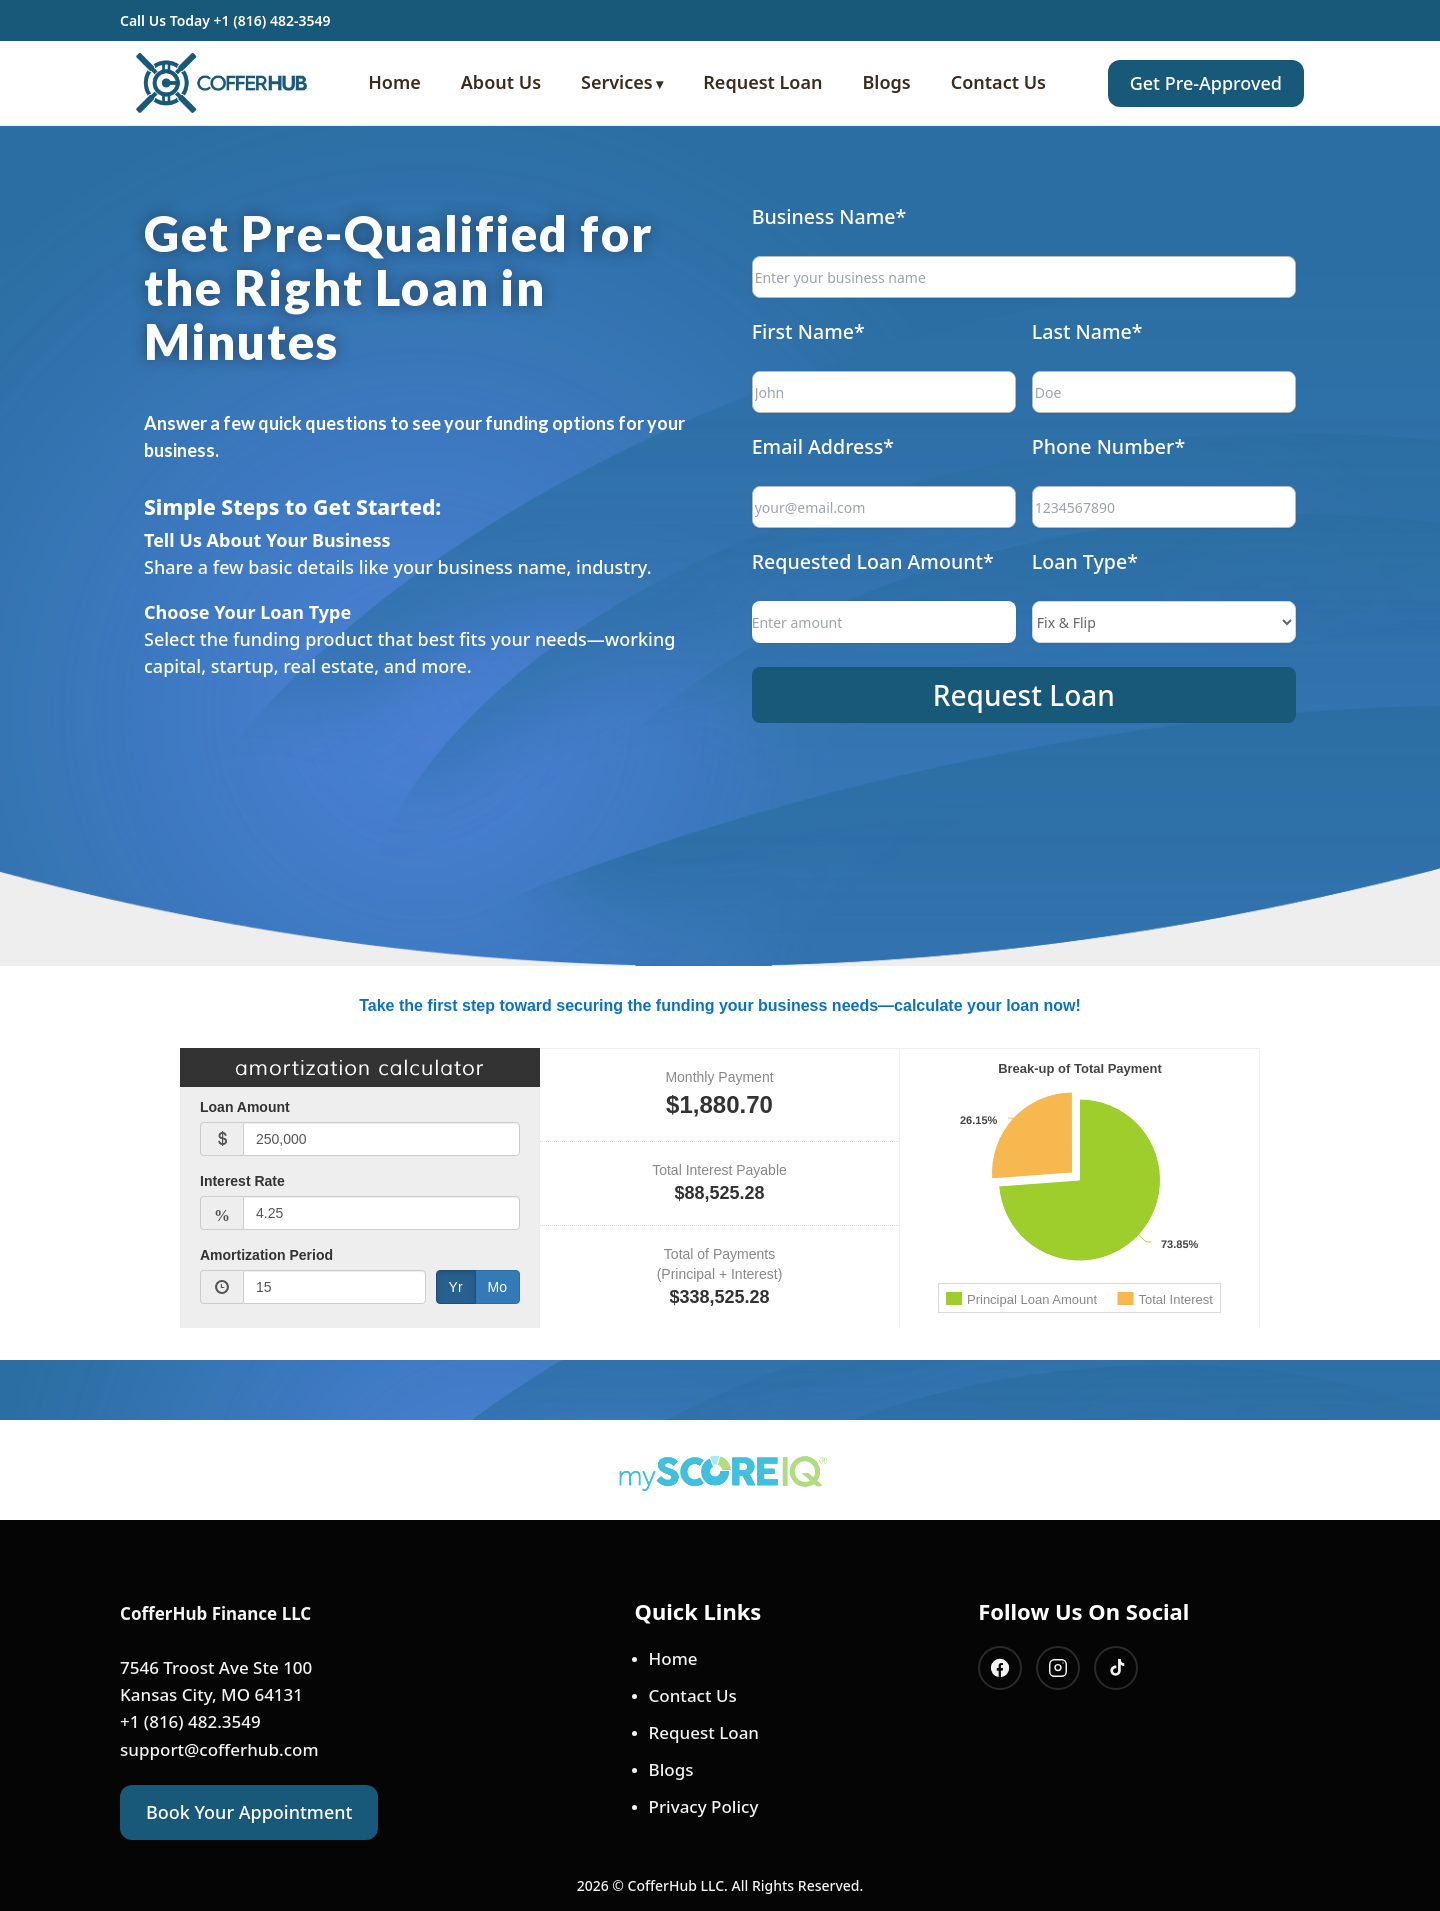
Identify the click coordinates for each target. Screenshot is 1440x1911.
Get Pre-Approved (1206, 83)
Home (394, 82)
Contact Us (998, 82)
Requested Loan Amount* (896, 549)
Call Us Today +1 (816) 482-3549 (225, 20)
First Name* (841, 355)
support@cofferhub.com (219, 1749)
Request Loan (762, 82)
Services (617, 82)
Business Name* (859, 257)
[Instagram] (1058, 1668)
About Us (501, 82)
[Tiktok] (1116, 1668)
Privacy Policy (704, 1806)
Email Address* (854, 452)
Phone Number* (1095, 452)
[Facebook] (1000, 1668)
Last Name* (1077, 355)
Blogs (887, 82)
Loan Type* (1076, 549)
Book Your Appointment (249, 1812)
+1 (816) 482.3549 (190, 1721)
